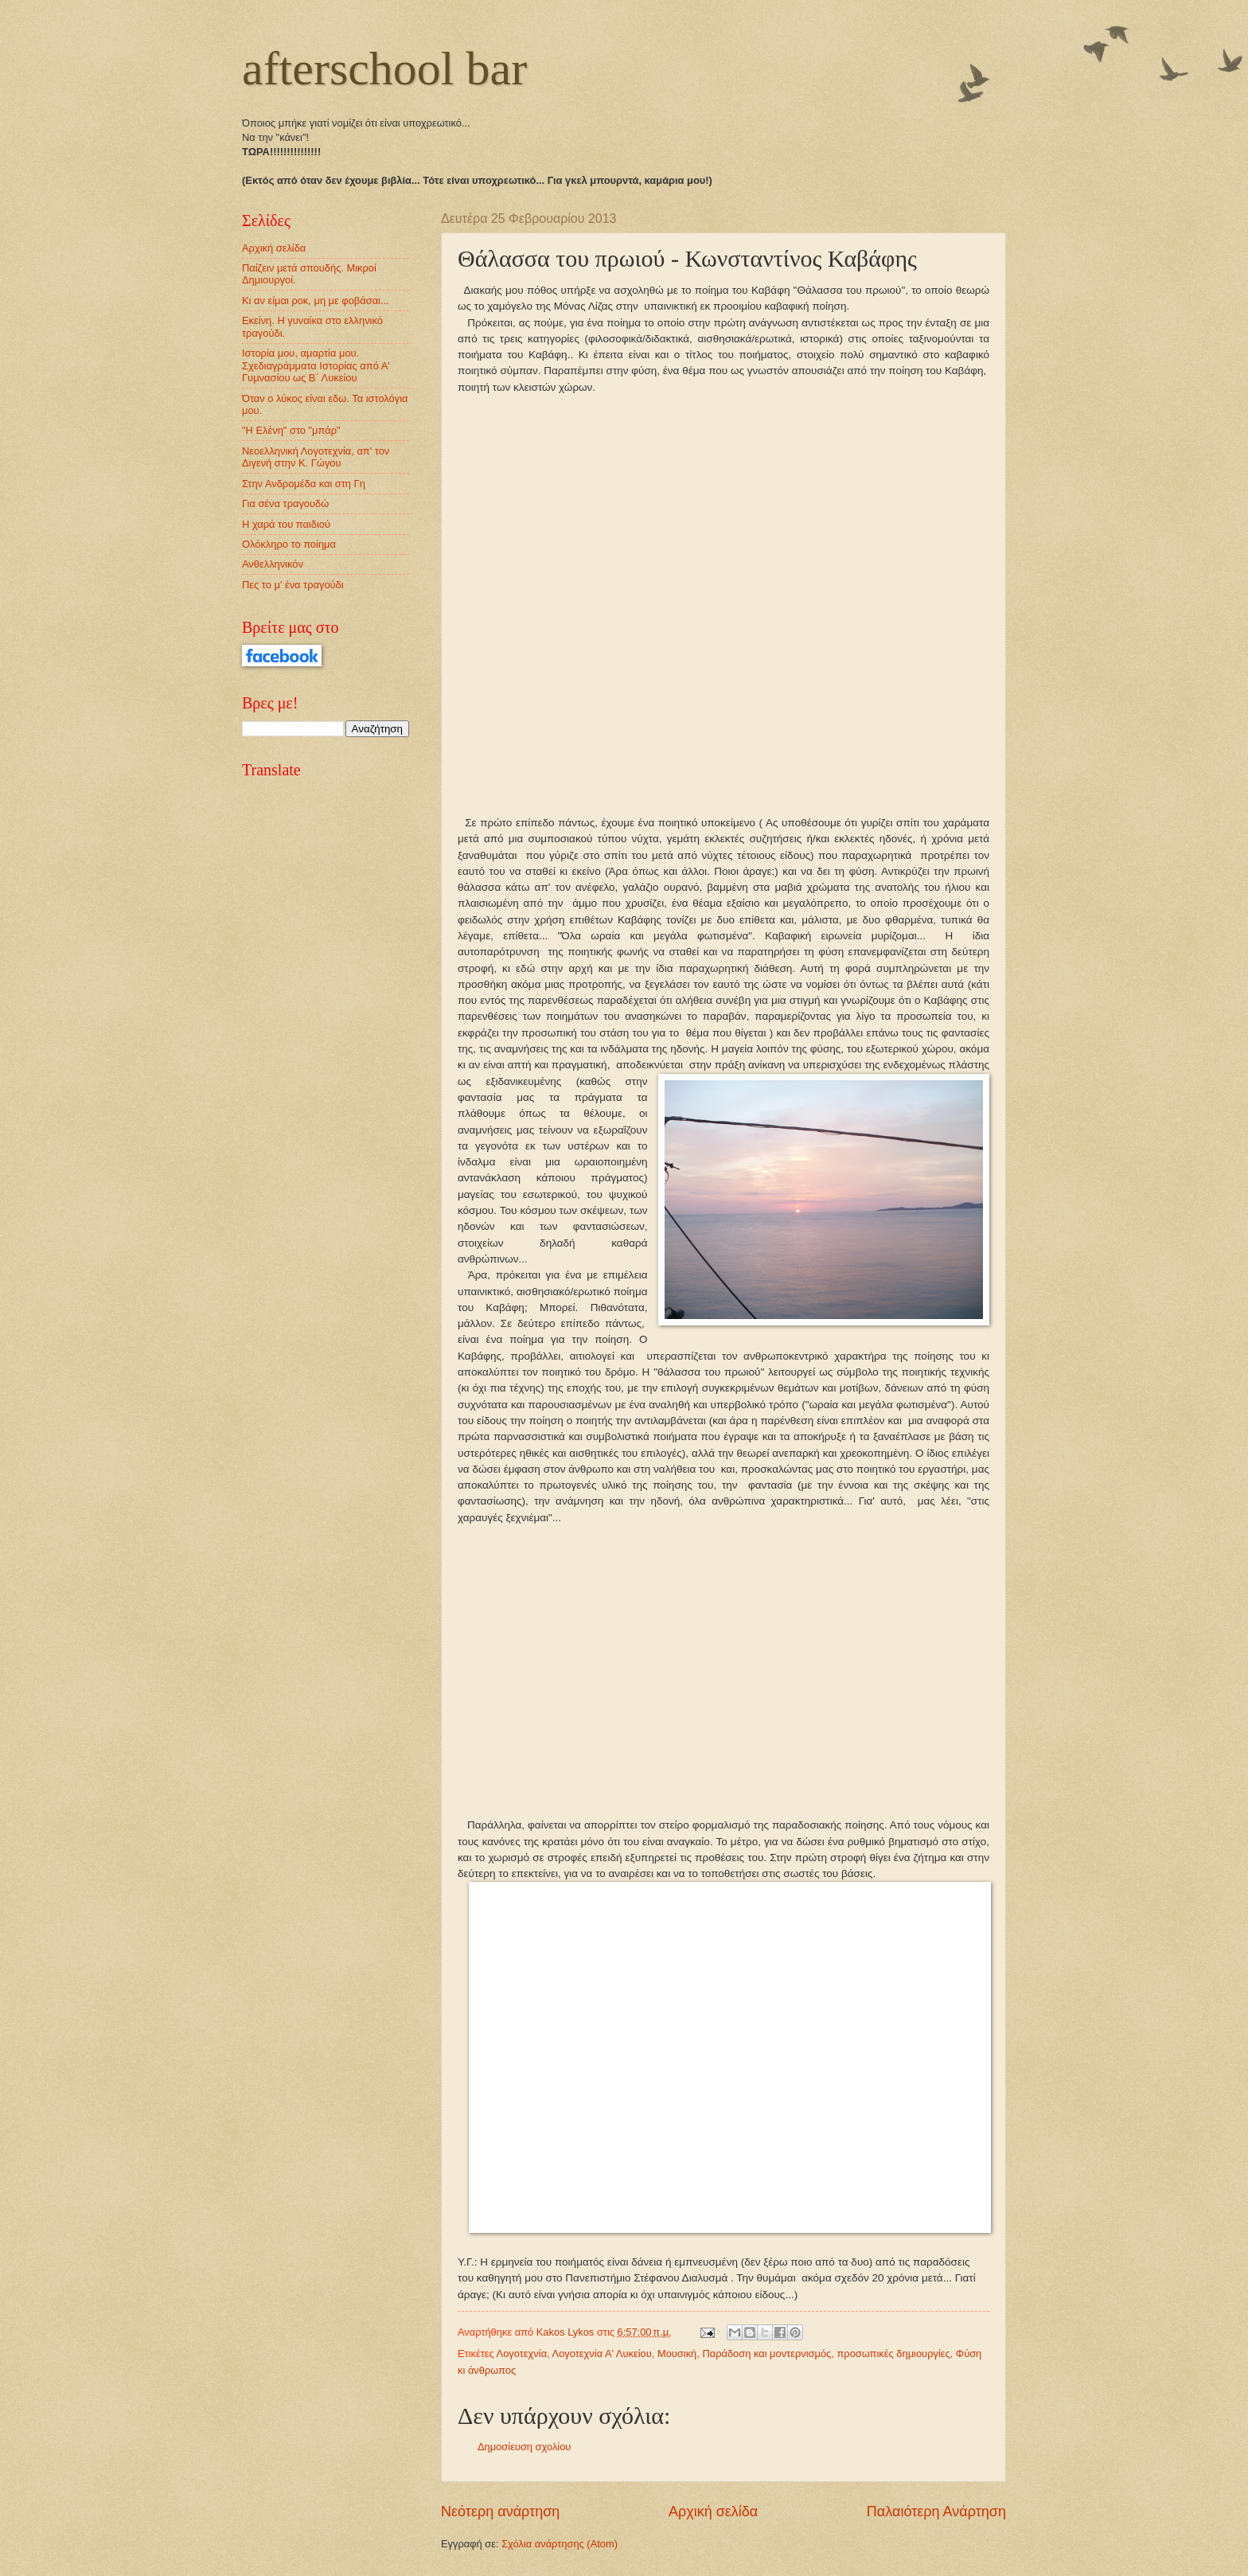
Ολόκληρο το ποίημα (289, 544)
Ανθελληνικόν (272, 564)
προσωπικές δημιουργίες (893, 2353)
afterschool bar (384, 68)
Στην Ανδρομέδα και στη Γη (303, 484)
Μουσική (676, 2353)
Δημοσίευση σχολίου (524, 2447)
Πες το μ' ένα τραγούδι (293, 585)
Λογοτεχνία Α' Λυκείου (602, 2353)
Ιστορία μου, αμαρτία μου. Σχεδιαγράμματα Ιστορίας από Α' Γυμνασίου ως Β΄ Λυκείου (316, 365)
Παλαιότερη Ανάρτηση (936, 2511)
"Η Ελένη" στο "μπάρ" (291, 430)
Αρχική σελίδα (713, 2511)
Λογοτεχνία (522, 2353)
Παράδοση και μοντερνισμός (766, 2353)
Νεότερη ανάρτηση (500, 2511)
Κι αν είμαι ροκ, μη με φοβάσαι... (315, 300)
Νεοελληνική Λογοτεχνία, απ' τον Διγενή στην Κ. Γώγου (315, 457)
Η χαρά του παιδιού (286, 524)
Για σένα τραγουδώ (285, 503)
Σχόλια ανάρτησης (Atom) (559, 2544)
